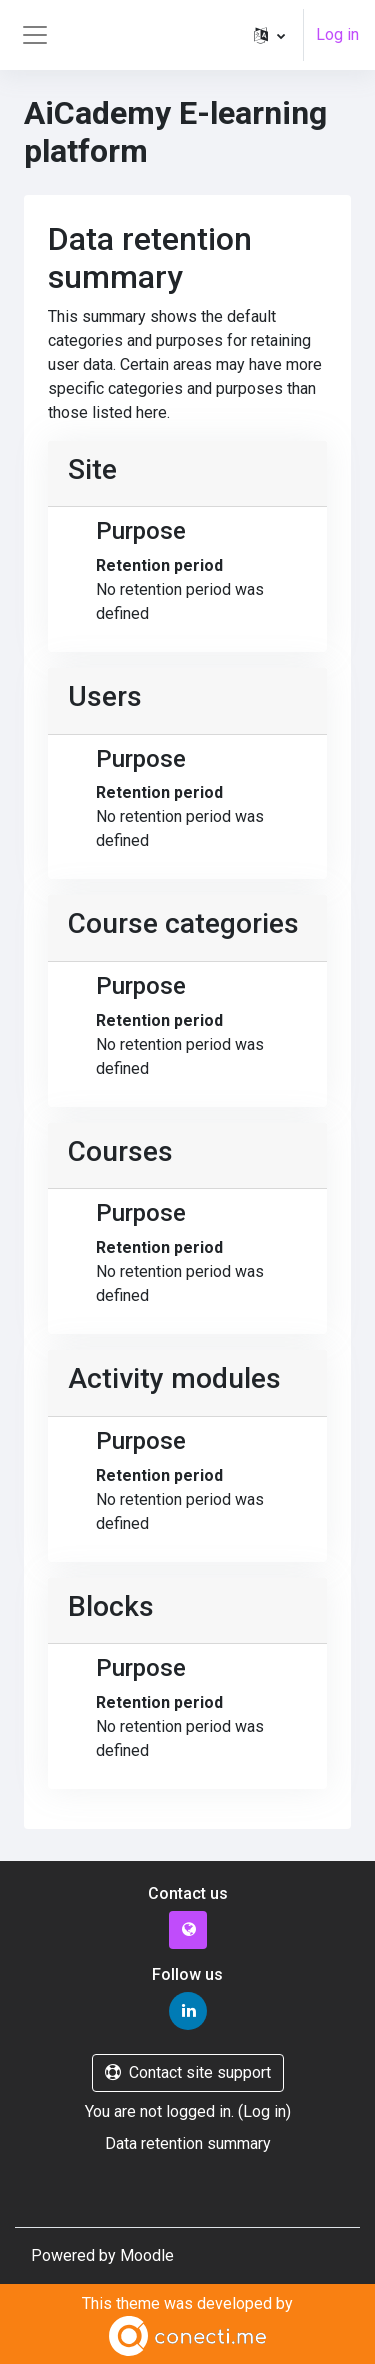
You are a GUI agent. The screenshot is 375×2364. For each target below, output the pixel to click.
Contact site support (188, 2072)
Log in (337, 34)
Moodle (147, 2255)
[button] (269, 35)
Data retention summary (188, 2143)
